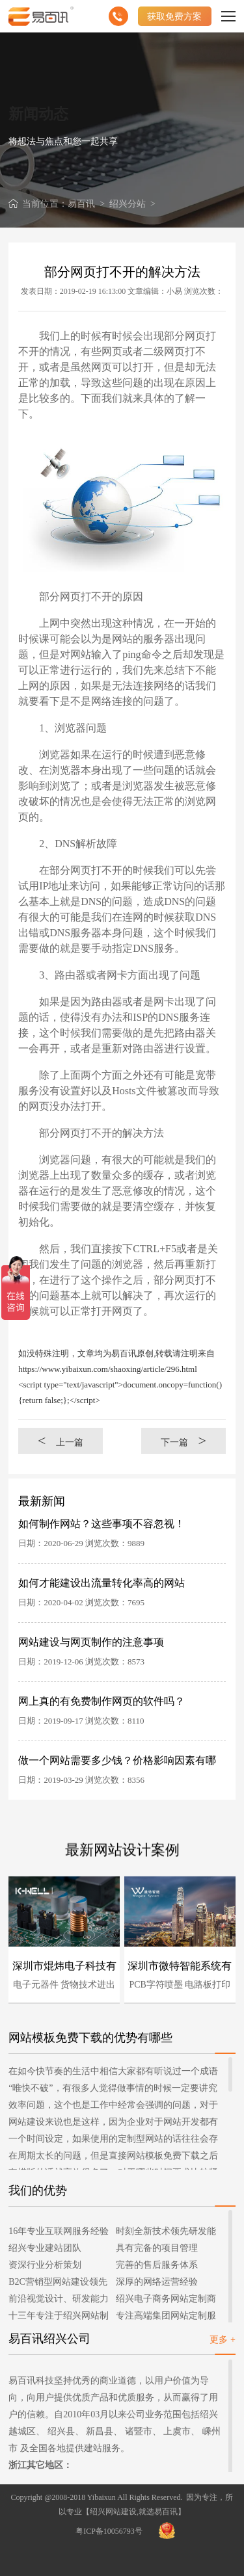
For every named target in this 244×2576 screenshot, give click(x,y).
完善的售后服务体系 (157, 2265)
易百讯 (81, 204)
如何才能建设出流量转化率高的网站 (101, 1582)
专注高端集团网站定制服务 (166, 2317)
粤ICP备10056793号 (108, 2531)
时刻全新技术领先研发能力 (166, 2233)
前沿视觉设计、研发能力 (58, 2299)
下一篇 (183, 1440)
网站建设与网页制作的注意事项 (91, 1642)
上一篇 (60, 1440)
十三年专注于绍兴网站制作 (58, 2317)
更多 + (222, 2340)
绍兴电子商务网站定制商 (166, 2299)
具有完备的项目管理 (157, 2248)
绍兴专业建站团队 (44, 2248)
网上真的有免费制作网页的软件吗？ (101, 1701)
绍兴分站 (127, 204)
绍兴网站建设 (113, 2511)
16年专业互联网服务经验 (58, 2231)
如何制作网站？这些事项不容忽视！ (101, 1523)
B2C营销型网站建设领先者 (57, 2284)
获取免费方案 (174, 16)
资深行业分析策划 (44, 2265)
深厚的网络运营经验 (157, 2282)
